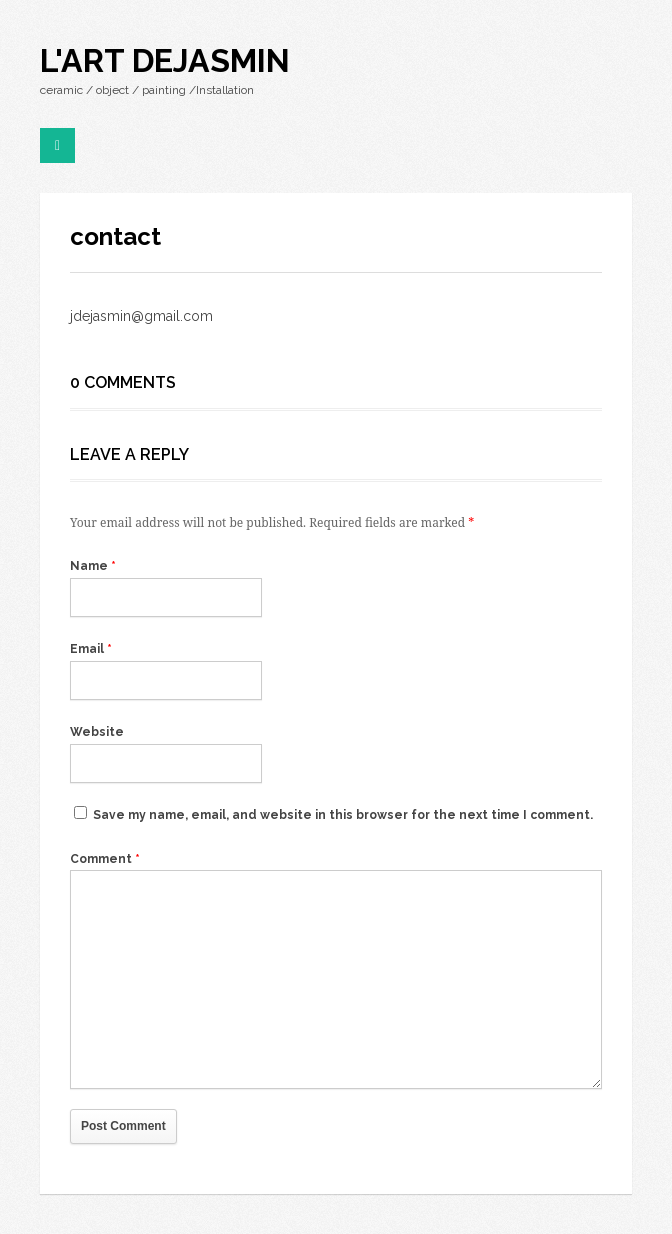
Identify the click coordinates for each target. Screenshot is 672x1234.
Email (91, 649)
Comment (105, 859)
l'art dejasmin (165, 60)
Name (93, 566)
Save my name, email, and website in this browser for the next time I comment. (343, 815)
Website (97, 732)
